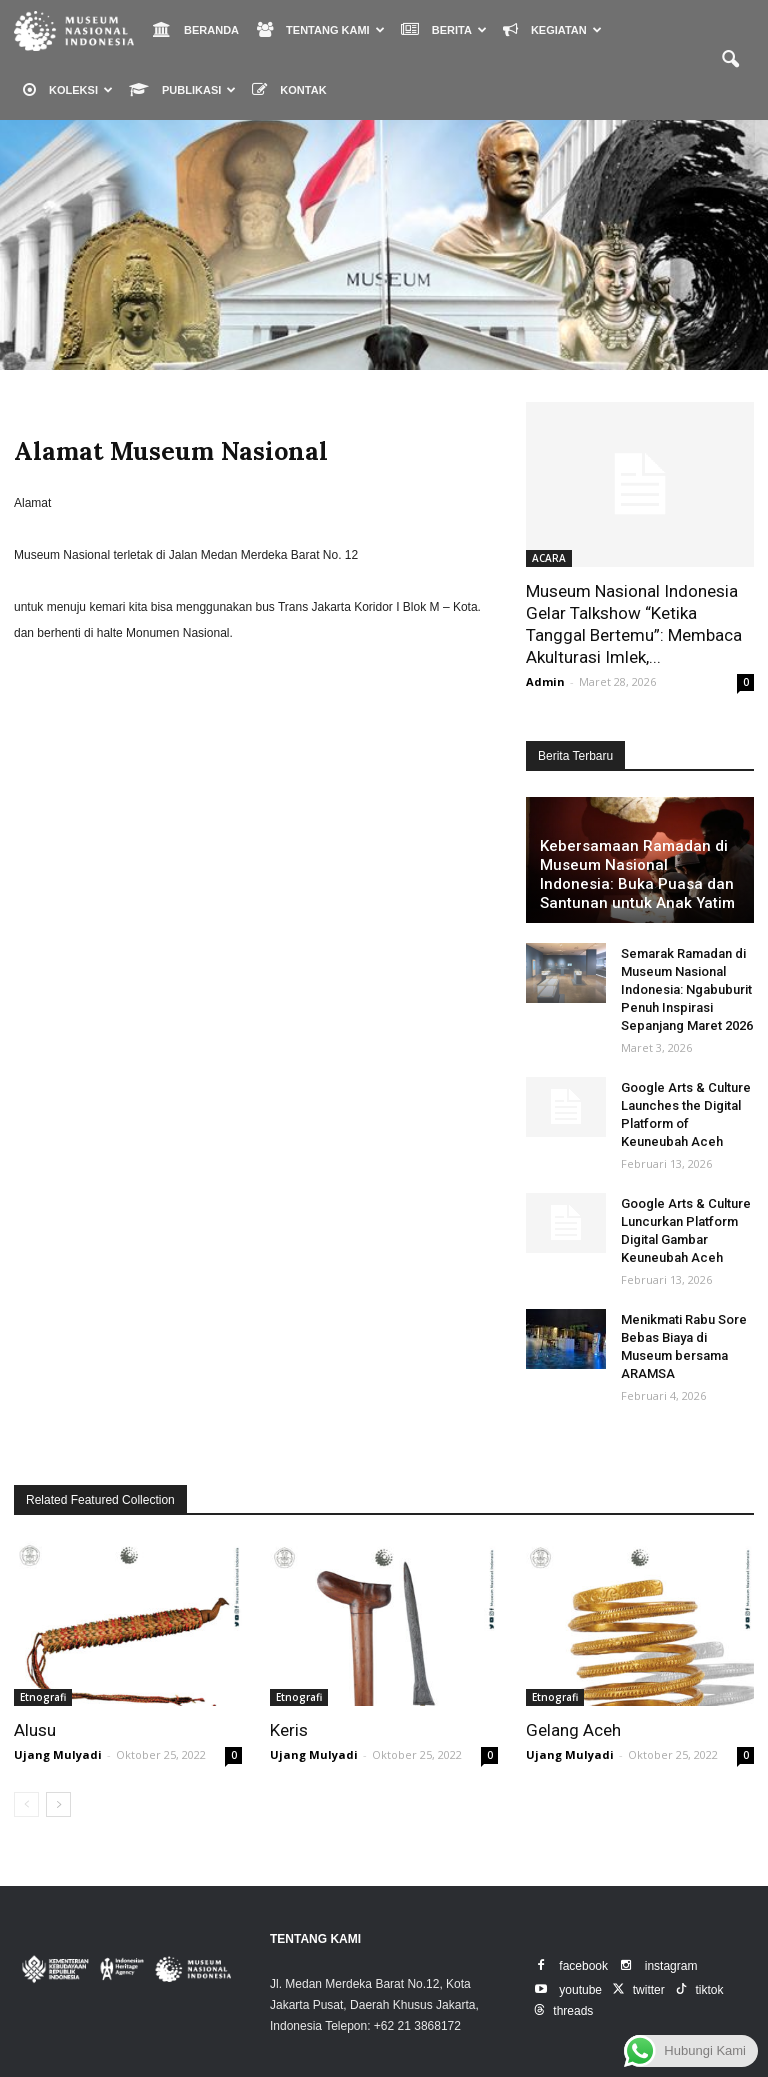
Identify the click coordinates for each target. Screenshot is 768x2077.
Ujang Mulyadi (58, 1754)
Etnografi (43, 1697)
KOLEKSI (68, 89)
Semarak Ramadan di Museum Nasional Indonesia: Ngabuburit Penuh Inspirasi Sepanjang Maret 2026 (687, 989)
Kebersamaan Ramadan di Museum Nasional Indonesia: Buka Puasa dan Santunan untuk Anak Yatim (637, 874)
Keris (289, 1730)
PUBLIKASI (182, 89)
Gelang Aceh (573, 1730)
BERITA (444, 29)
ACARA (549, 558)
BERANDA (196, 29)
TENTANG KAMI (321, 29)
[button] (730, 60)
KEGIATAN (552, 29)
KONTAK (289, 89)
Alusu (35, 1730)
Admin (545, 681)
